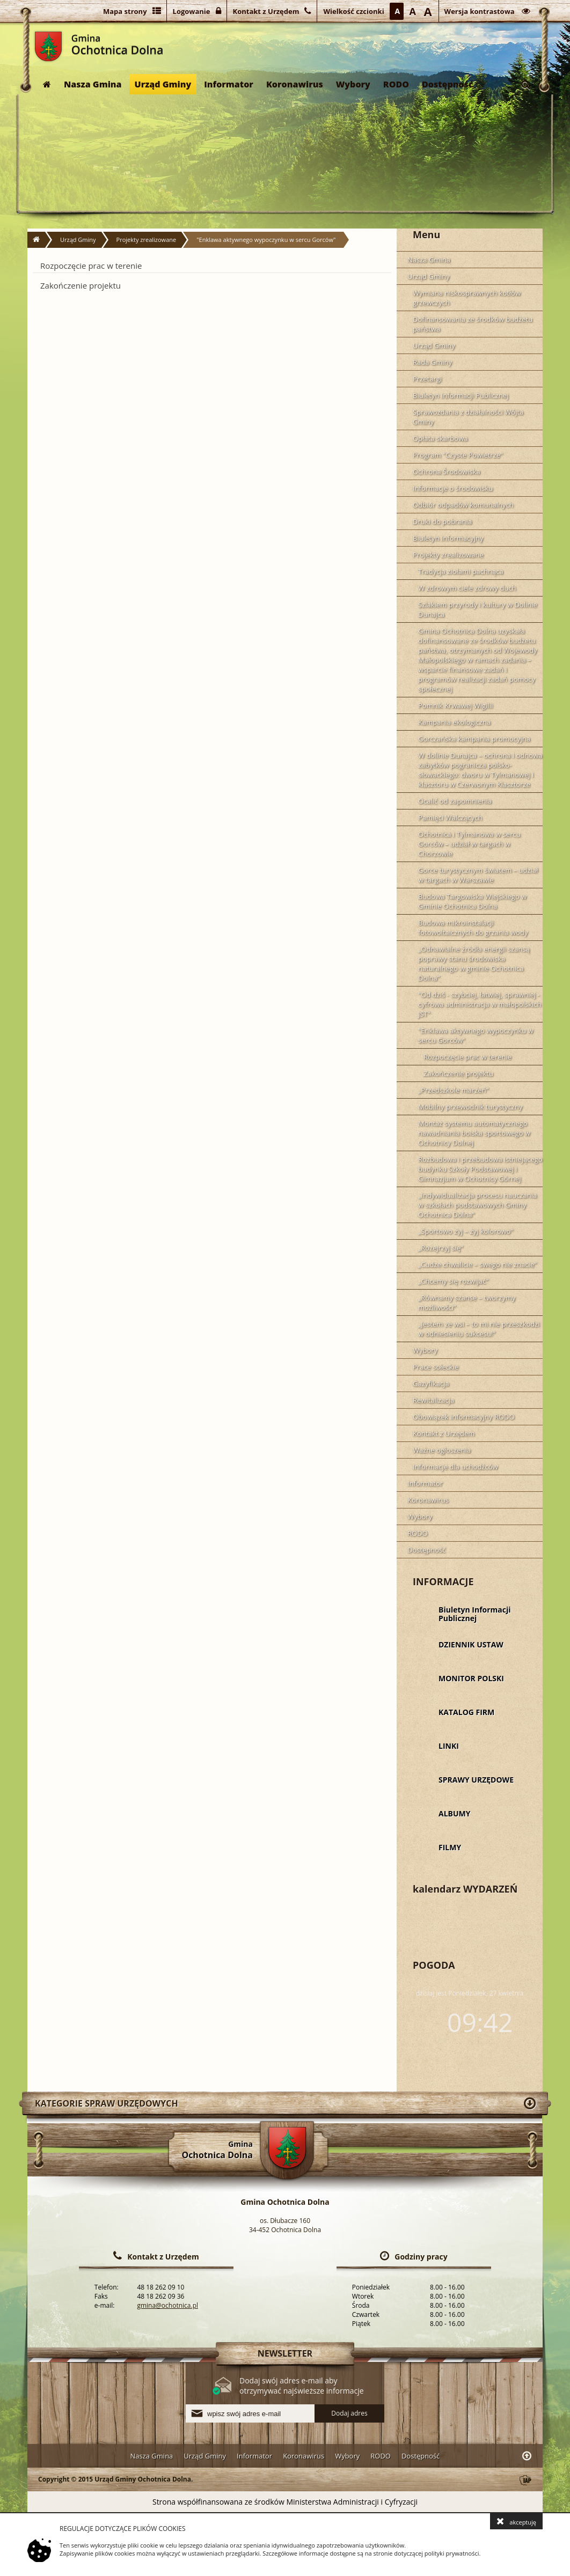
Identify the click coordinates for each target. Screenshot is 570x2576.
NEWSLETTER (285, 2353)
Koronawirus (294, 84)
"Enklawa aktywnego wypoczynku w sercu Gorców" (265, 239)
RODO (396, 84)
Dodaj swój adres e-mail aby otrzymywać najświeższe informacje (301, 2385)
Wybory (353, 84)
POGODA (434, 1965)
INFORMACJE (443, 1581)
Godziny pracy (420, 2256)
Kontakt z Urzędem (163, 2256)
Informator (228, 84)
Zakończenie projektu (80, 285)
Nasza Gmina (93, 84)
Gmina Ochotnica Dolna (48, 46)
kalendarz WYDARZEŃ (465, 1888)
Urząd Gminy (163, 84)
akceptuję (516, 2521)
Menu (426, 234)
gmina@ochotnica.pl (167, 2305)
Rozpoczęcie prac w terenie (91, 265)
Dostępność (447, 84)
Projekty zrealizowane (146, 239)
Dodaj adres (349, 2413)
